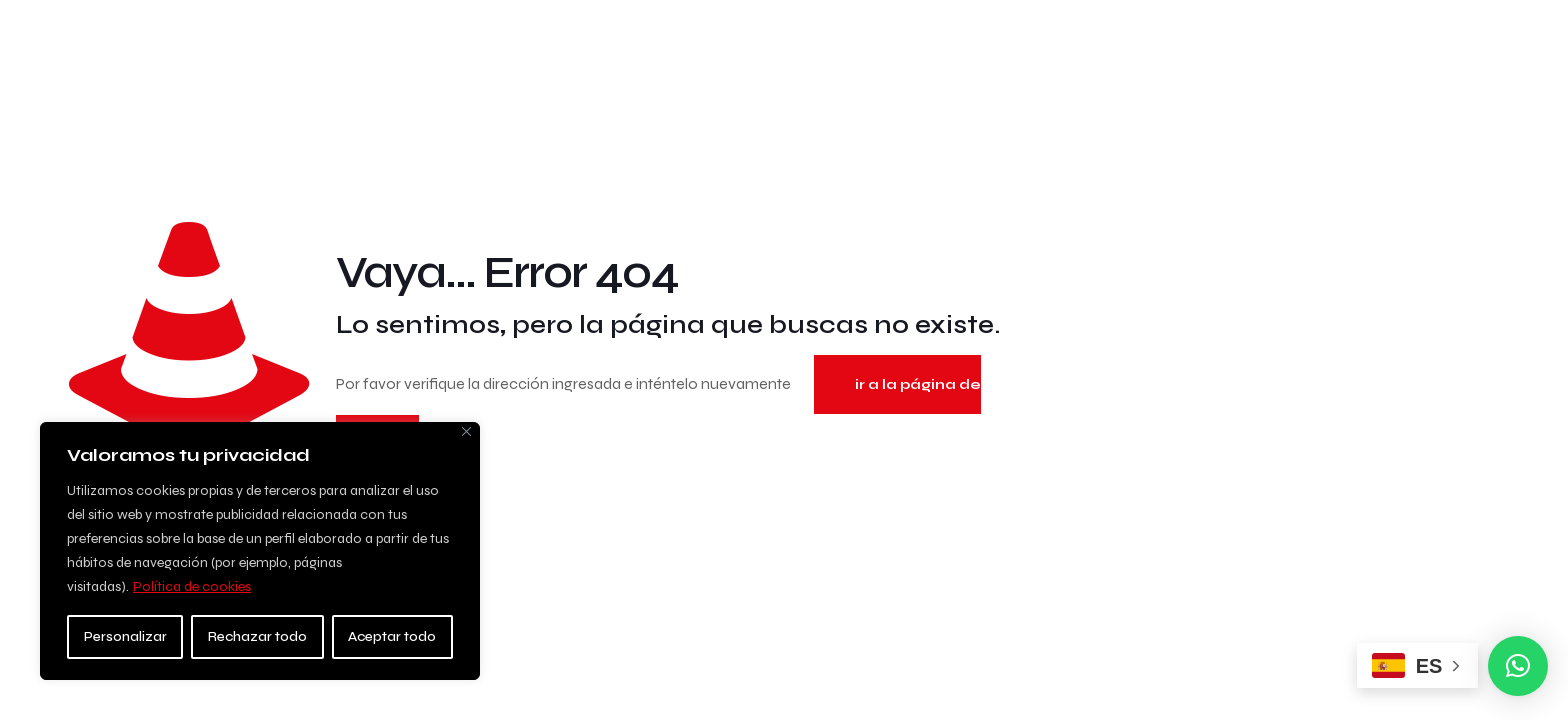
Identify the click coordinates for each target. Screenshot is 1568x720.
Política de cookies (192, 586)
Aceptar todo (392, 636)
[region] (260, 551)
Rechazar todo (257, 636)
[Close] (466, 431)
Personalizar (125, 636)
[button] (1518, 666)
